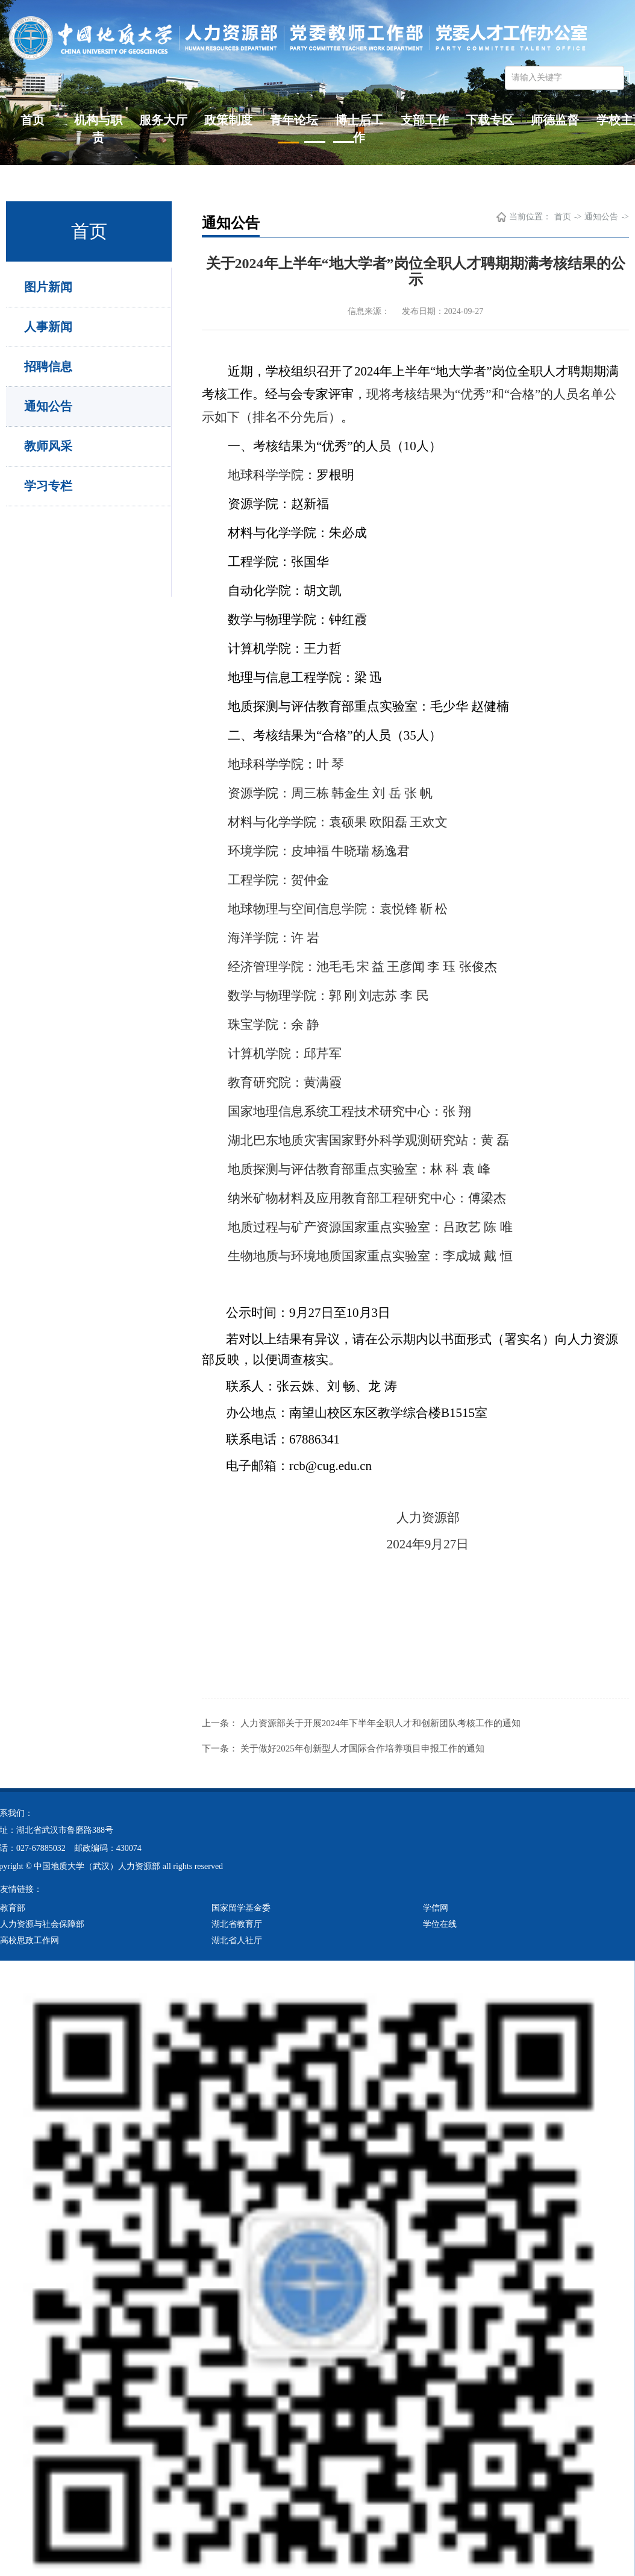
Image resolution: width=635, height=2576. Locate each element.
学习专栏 (48, 485)
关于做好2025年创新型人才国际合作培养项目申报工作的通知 (362, 1748)
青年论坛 (294, 120)
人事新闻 (48, 326)
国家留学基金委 (241, 1907)
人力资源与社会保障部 (42, 1924)
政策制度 (228, 120)
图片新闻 (48, 287)
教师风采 (48, 446)
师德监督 (555, 120)
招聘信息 (48, 366)
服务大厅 (163, 120)
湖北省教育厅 (236, 1924)
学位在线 (440, 1924)
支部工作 (425, 120)
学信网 (435, 1907)
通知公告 (48, 406)
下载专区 (490, 120)
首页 (32, 120)
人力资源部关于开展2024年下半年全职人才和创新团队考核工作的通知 (380, 1723)
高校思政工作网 (29, 1940)
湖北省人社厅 (236, 1940)
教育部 (12, 1907)
